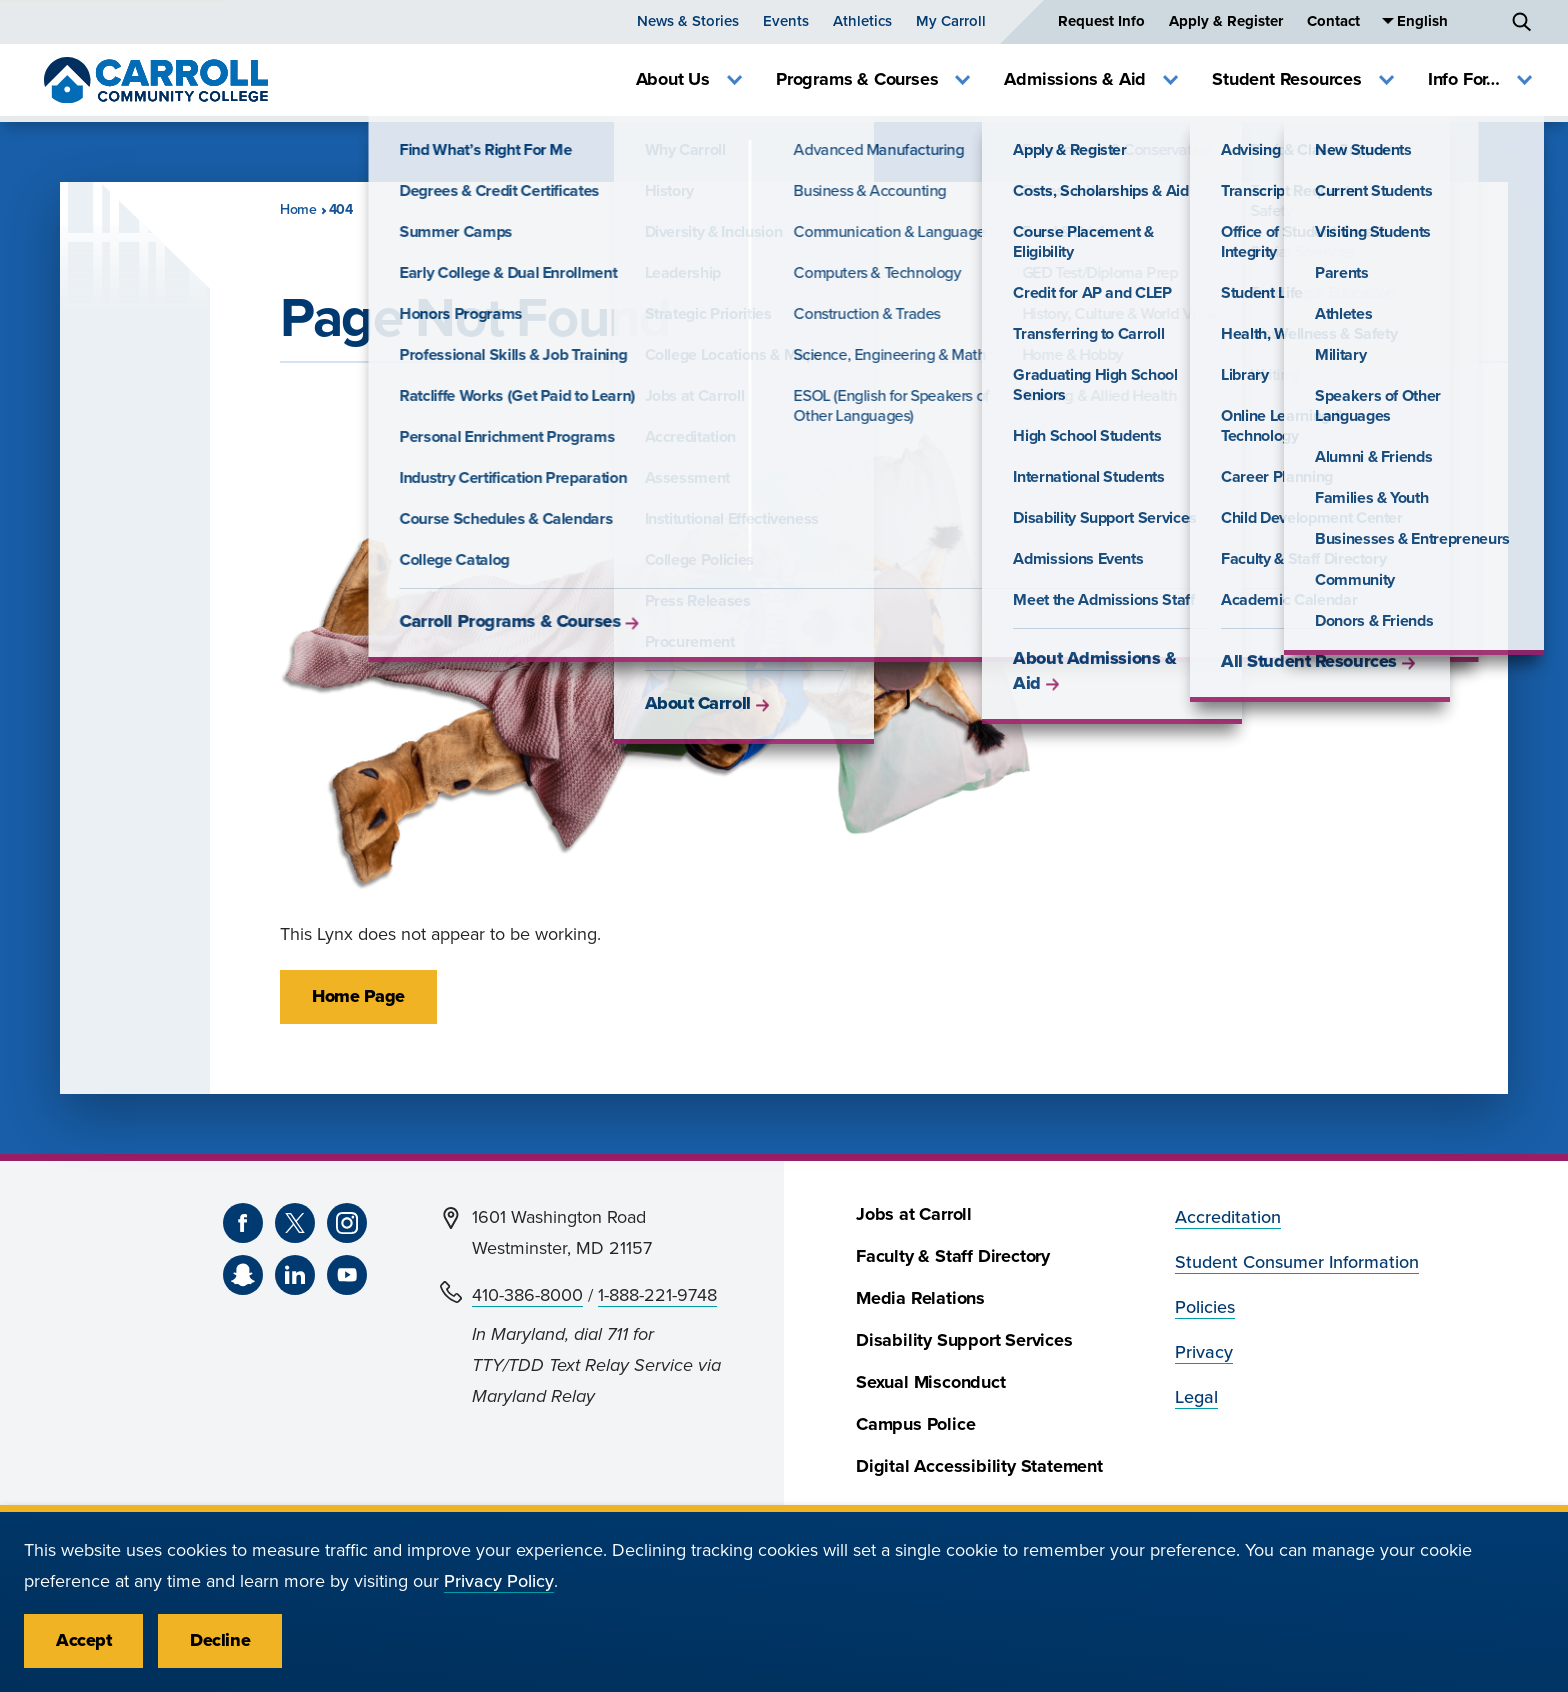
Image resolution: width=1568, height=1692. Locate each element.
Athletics (862, 21)
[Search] (1522, 22)
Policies (1205, 1307)
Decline (220, 1640)
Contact (1333, 21)
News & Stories (688, 21)
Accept (83, 1640)
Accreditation (1228, 1217)
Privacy (1204, 1352)
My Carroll (951, 21)
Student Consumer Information (1297, 1262)
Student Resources (1303, 79)
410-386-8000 (527, 1295)
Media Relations (920, 1298)
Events (786, 21)
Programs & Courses (873, 79)
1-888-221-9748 (657, 1295)
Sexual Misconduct (931, 1382)
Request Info (1101, 21)
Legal (1196, 1397)
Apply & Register (1226, 21)
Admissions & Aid (1091, 79)
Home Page (358, 996)
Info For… (1480, 79)
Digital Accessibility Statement (979, 1466)
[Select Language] (1445, 21)
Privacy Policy (499, 1581)
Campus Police (915, 1424)
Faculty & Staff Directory (953, 1256)
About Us (689, 79)
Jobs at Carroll (914, 1214)
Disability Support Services (964, 1340)
